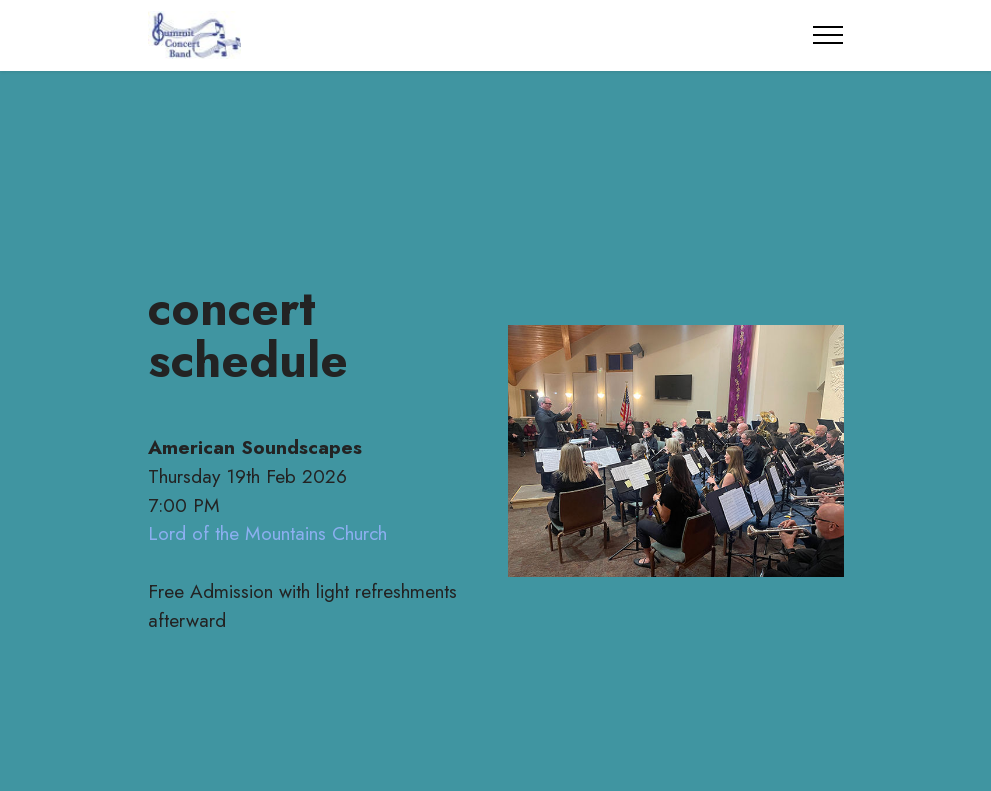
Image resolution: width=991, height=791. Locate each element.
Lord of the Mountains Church (267, 533)
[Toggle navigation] (828, 35)
